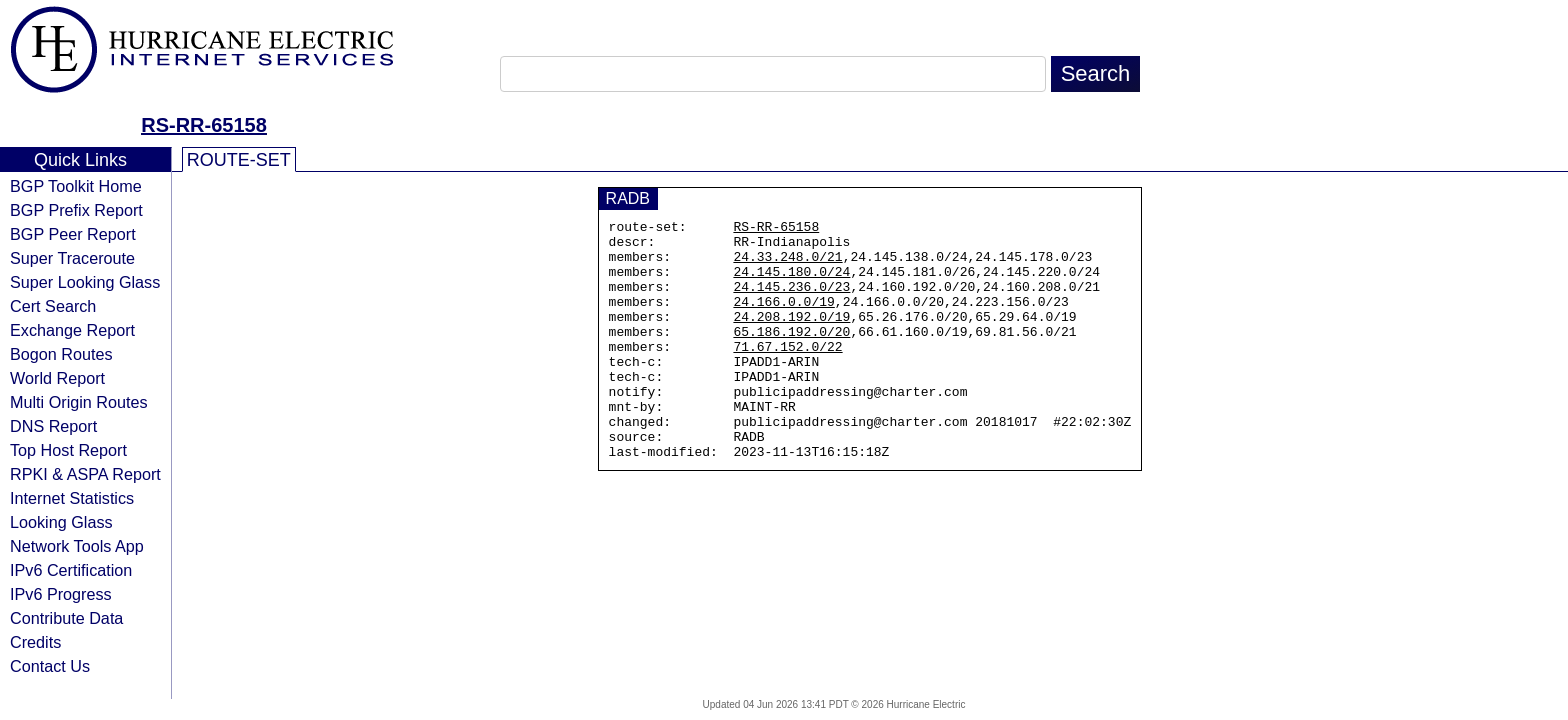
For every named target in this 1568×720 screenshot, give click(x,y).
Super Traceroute (72, 258)
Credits (35, 642)
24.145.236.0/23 (791, 301)
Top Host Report (68, 450)
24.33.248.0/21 (787, 265)
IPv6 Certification (71, 570)
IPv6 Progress (61, 594)
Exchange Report (72, 330)
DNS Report (53, 426)
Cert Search (53, 306)
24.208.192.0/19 (791, 337)
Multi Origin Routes (79, 402)
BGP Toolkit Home (76, 186)
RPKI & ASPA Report (85, 474)
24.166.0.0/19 (783, 319)
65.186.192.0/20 (791, 355)
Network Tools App (77, 546)
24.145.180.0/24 (791, 283)
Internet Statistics (72, 498)
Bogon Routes (61, 354)
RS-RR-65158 (204, 125)
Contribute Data (66, 618)
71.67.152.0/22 (787, 373)
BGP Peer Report (73, 234)
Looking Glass (61, 522)
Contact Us (50, 666)
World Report (57, 378)
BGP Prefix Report (76, 210)
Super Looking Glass (85, 282)
